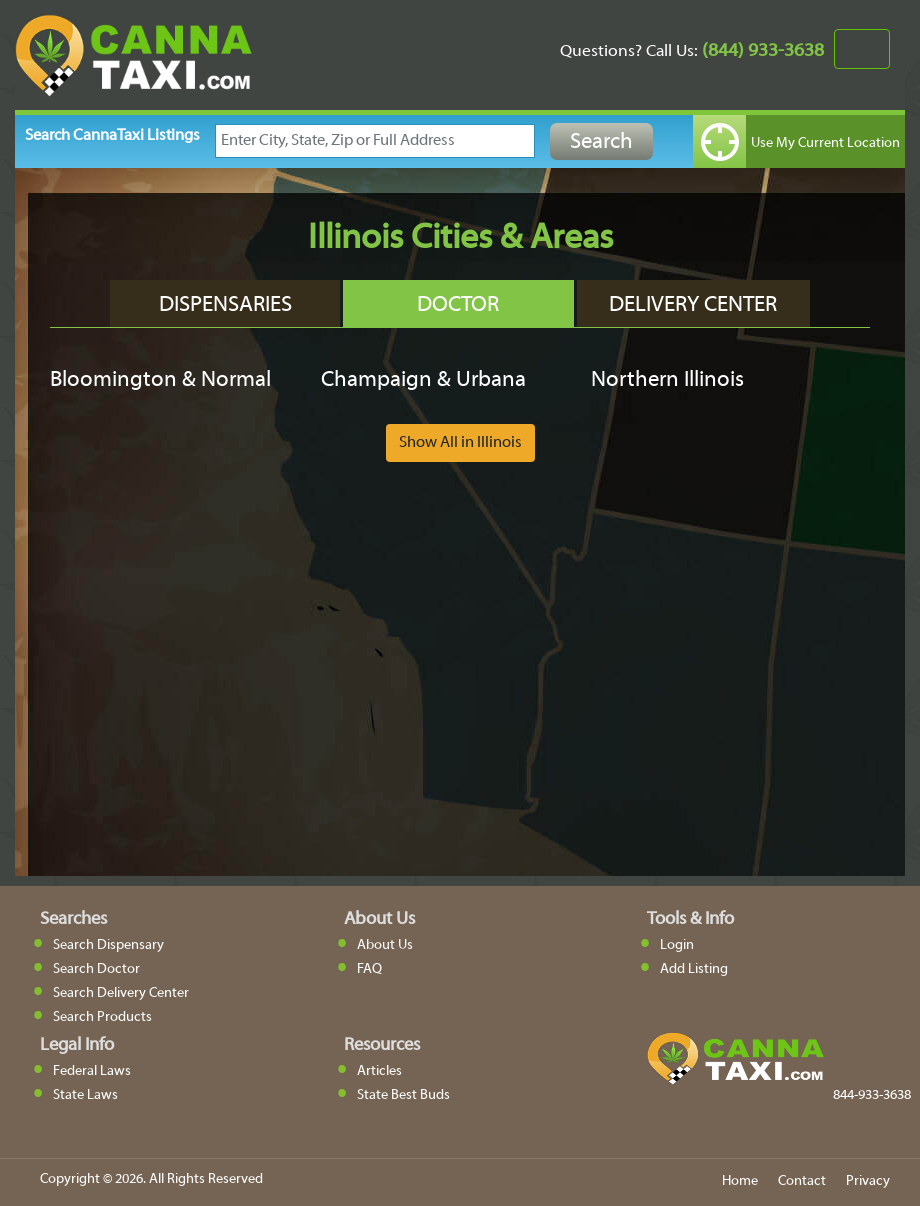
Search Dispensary (108, 945)
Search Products (102, 1017)
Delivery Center (693, 305)
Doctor (458, 305)
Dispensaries (225, 305)
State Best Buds (403, 1095)
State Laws (85, 1095)
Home (740, 1181)
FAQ (369, 969)
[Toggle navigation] (862, 49)
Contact (802, 1181)
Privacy (868, 1181)
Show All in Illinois (460, 443)
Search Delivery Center (121, 993)
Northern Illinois (667, 380)
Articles (379, 1071)
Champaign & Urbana (423, 380)
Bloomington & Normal (160, 380)
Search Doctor (96, 969)
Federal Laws (92, 1071)
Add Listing (694, 969)
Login (677, 945)
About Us (385, 945)
